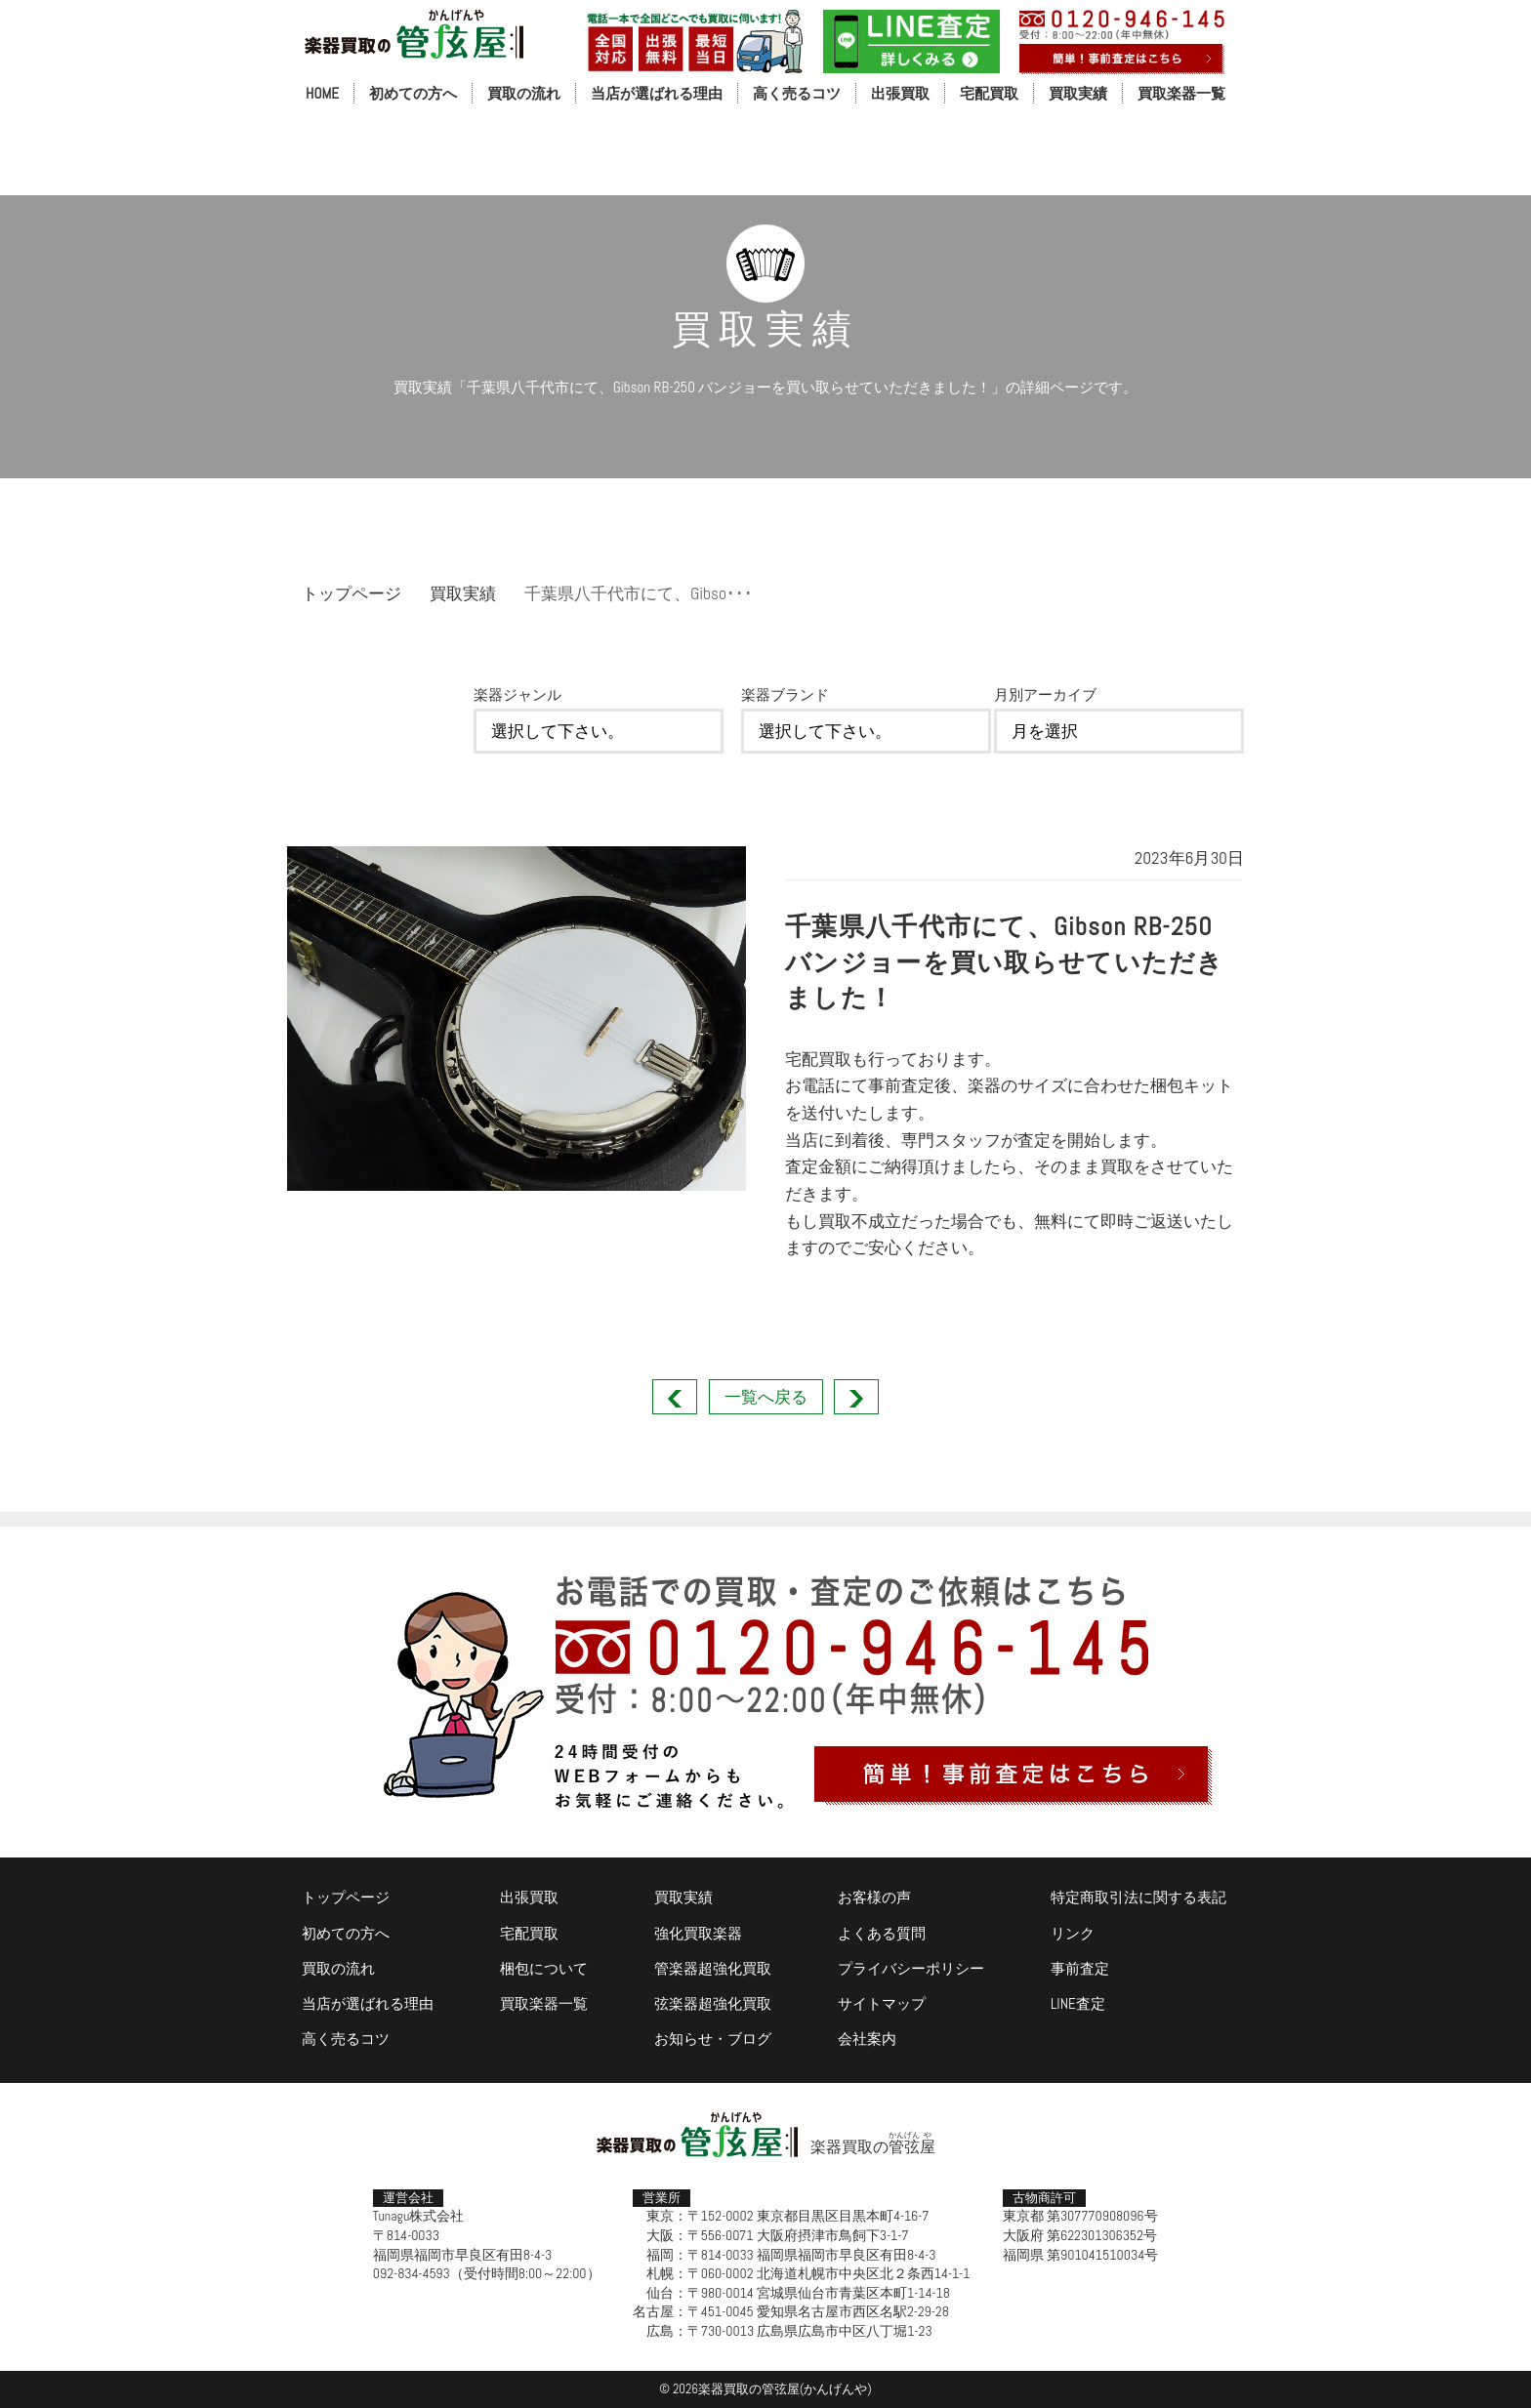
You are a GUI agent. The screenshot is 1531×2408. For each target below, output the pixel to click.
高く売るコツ (797, 93)
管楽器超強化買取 (712, 1968)
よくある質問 (882, 1933)
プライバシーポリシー (911, 1968)
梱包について (544, 1968)
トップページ (351, 593)
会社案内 (867, 2038)
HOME (322, 93)
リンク (1073, 1933)
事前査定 (1080, 1968)
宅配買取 (989, 93)
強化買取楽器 (698, 1933)
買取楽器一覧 (1181, 93)
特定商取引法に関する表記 (1138, 1897)
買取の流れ (523, 93)
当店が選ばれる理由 (657, 93)
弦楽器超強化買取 (712, 2003)
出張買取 (900, 93)
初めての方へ (413, 93)
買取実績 (1078, 93)
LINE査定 (1078, 2003)
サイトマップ (882, 2003)
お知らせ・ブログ (712, 2038)
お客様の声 (874, 1897)
